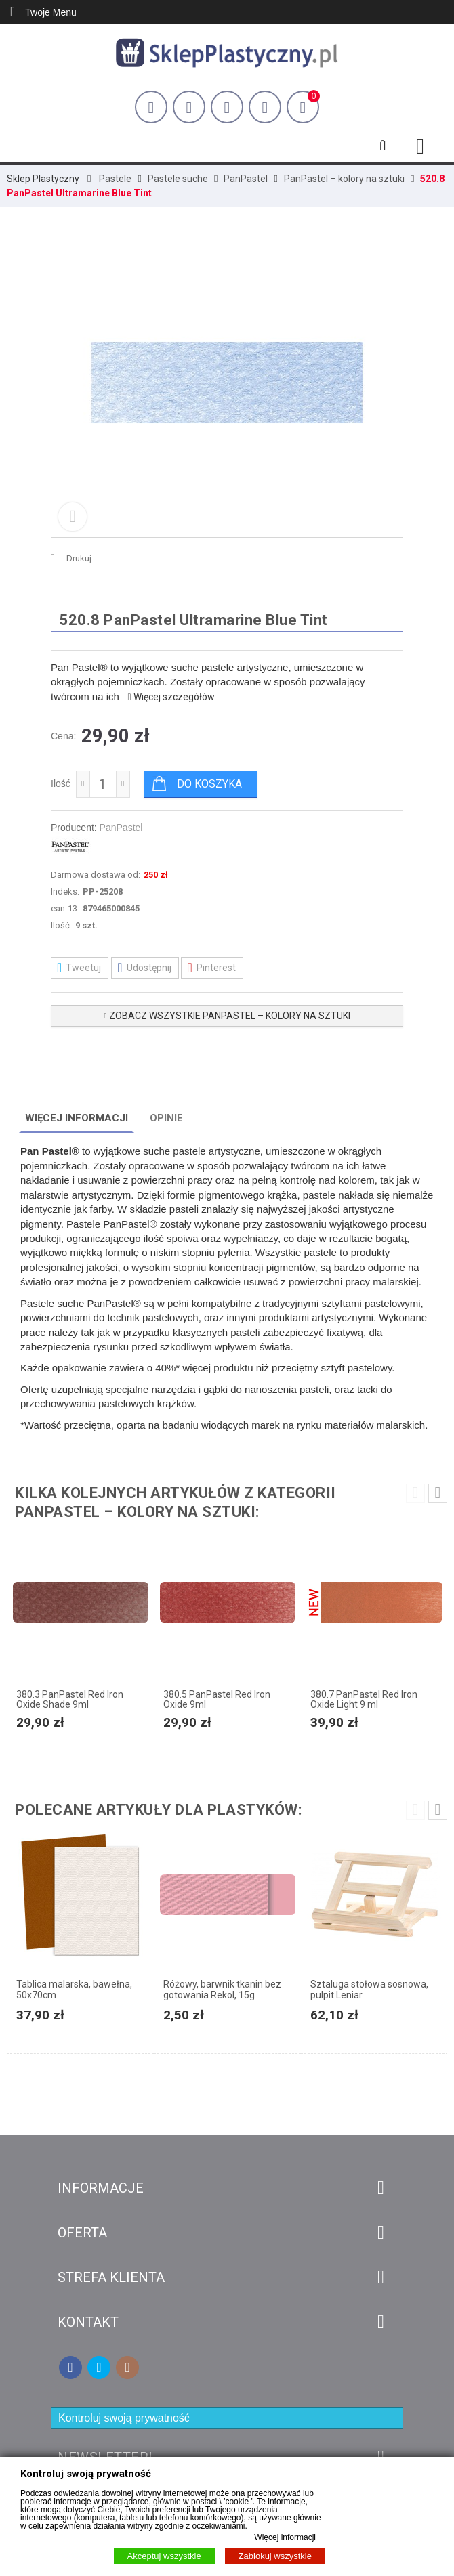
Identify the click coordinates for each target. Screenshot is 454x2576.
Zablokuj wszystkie (275, 2556)
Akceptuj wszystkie (164, 2556)
